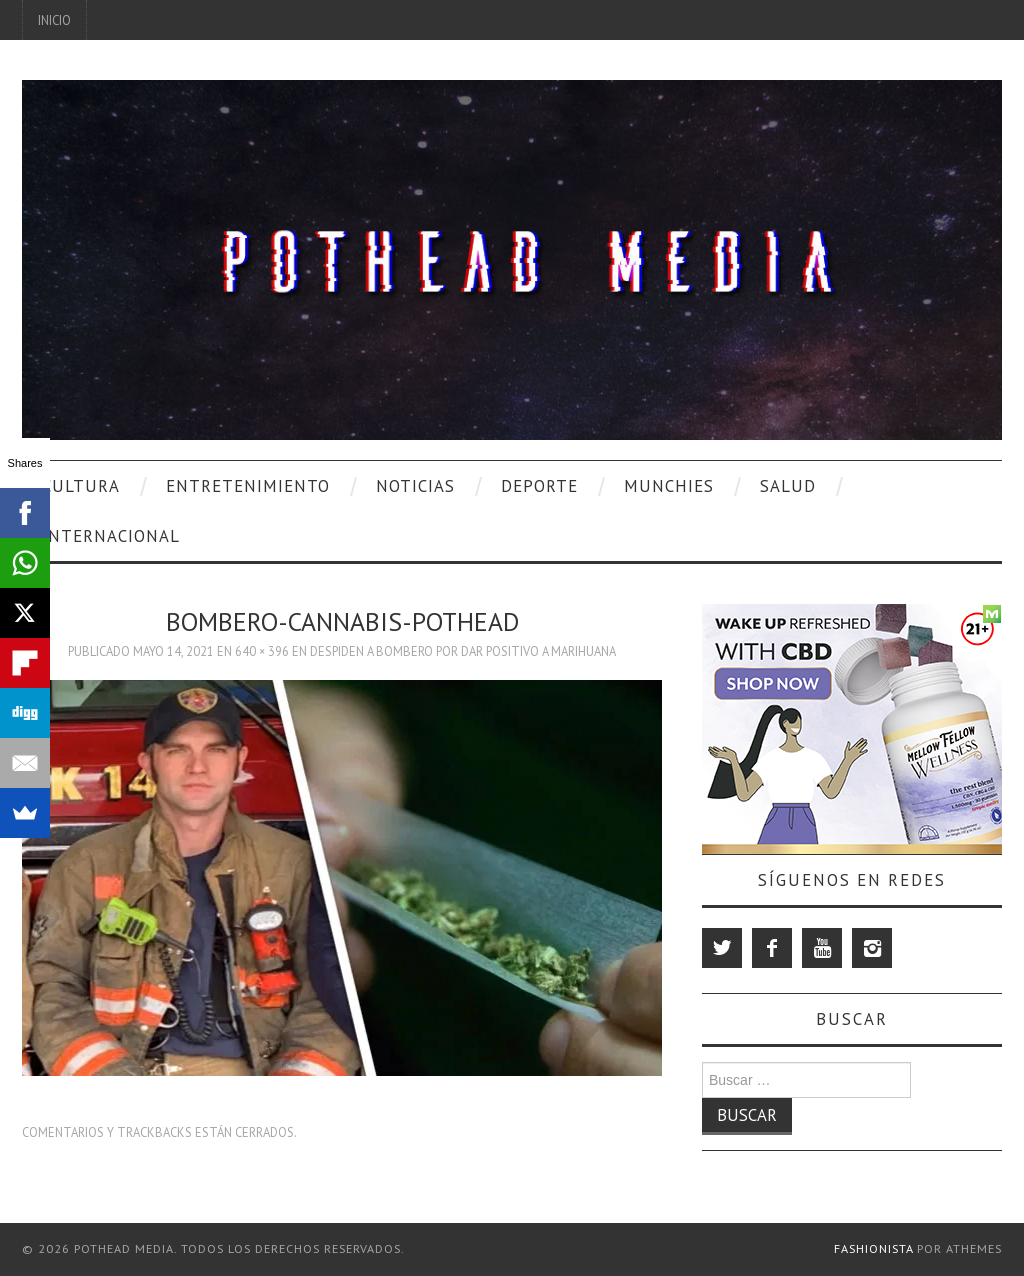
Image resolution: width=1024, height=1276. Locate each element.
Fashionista (873, 1248)
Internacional (111, 536)
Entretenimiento (248, 486)
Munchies (669, 486)
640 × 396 (262, 651)
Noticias (415, 486)
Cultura (81, 486)
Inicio (54, 20)
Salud (788, 486)
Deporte (539, 486)
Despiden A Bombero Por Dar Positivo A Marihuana (463, 651)
